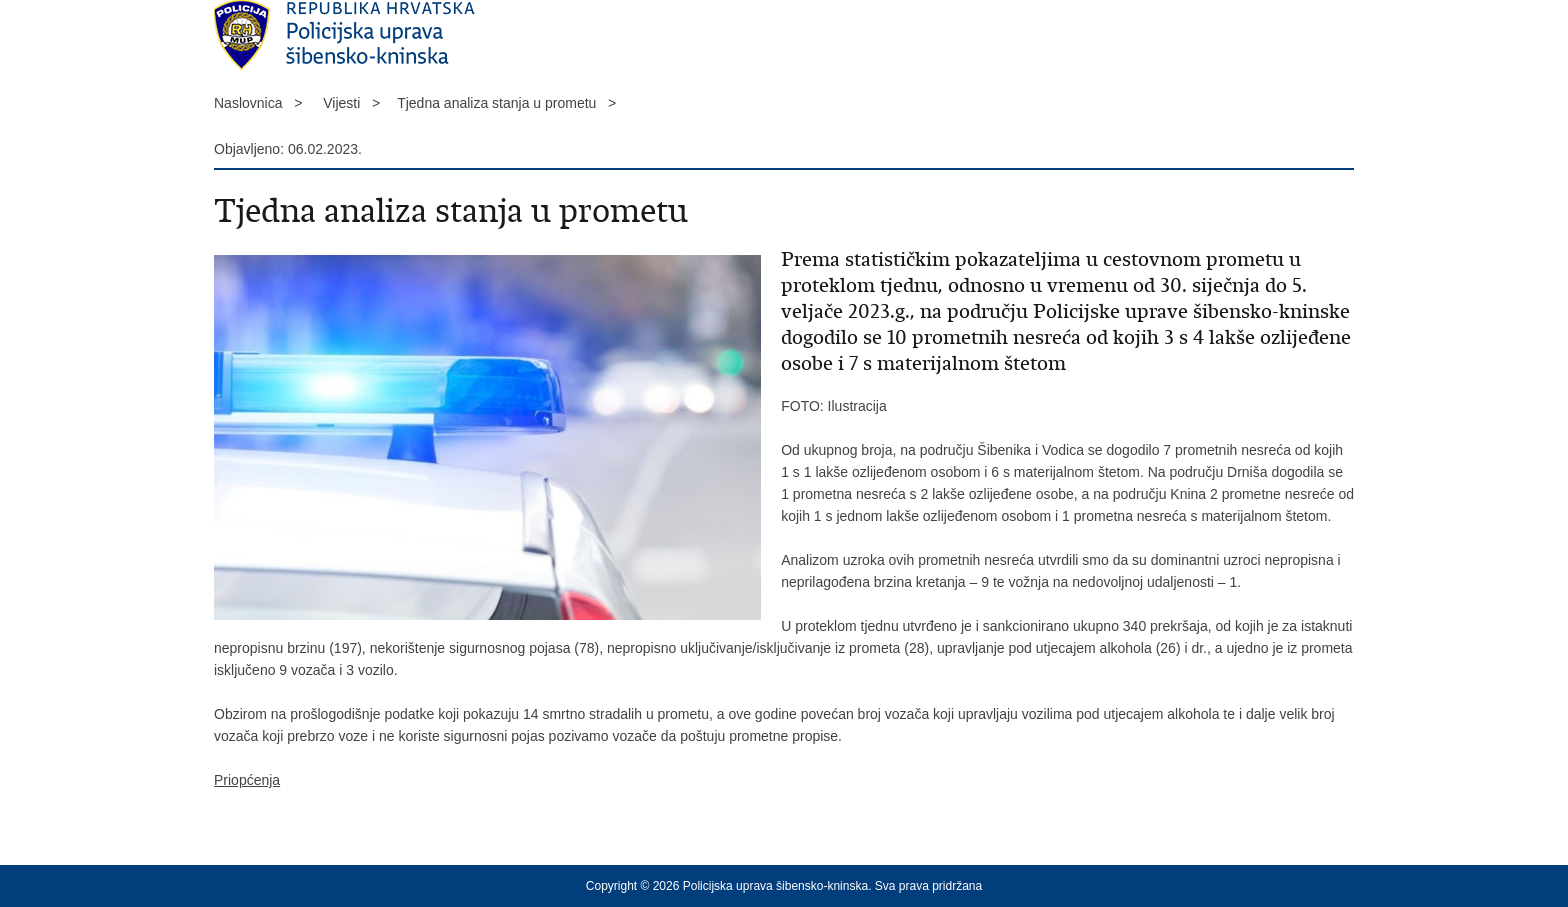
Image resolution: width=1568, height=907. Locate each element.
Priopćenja (247, 780)
